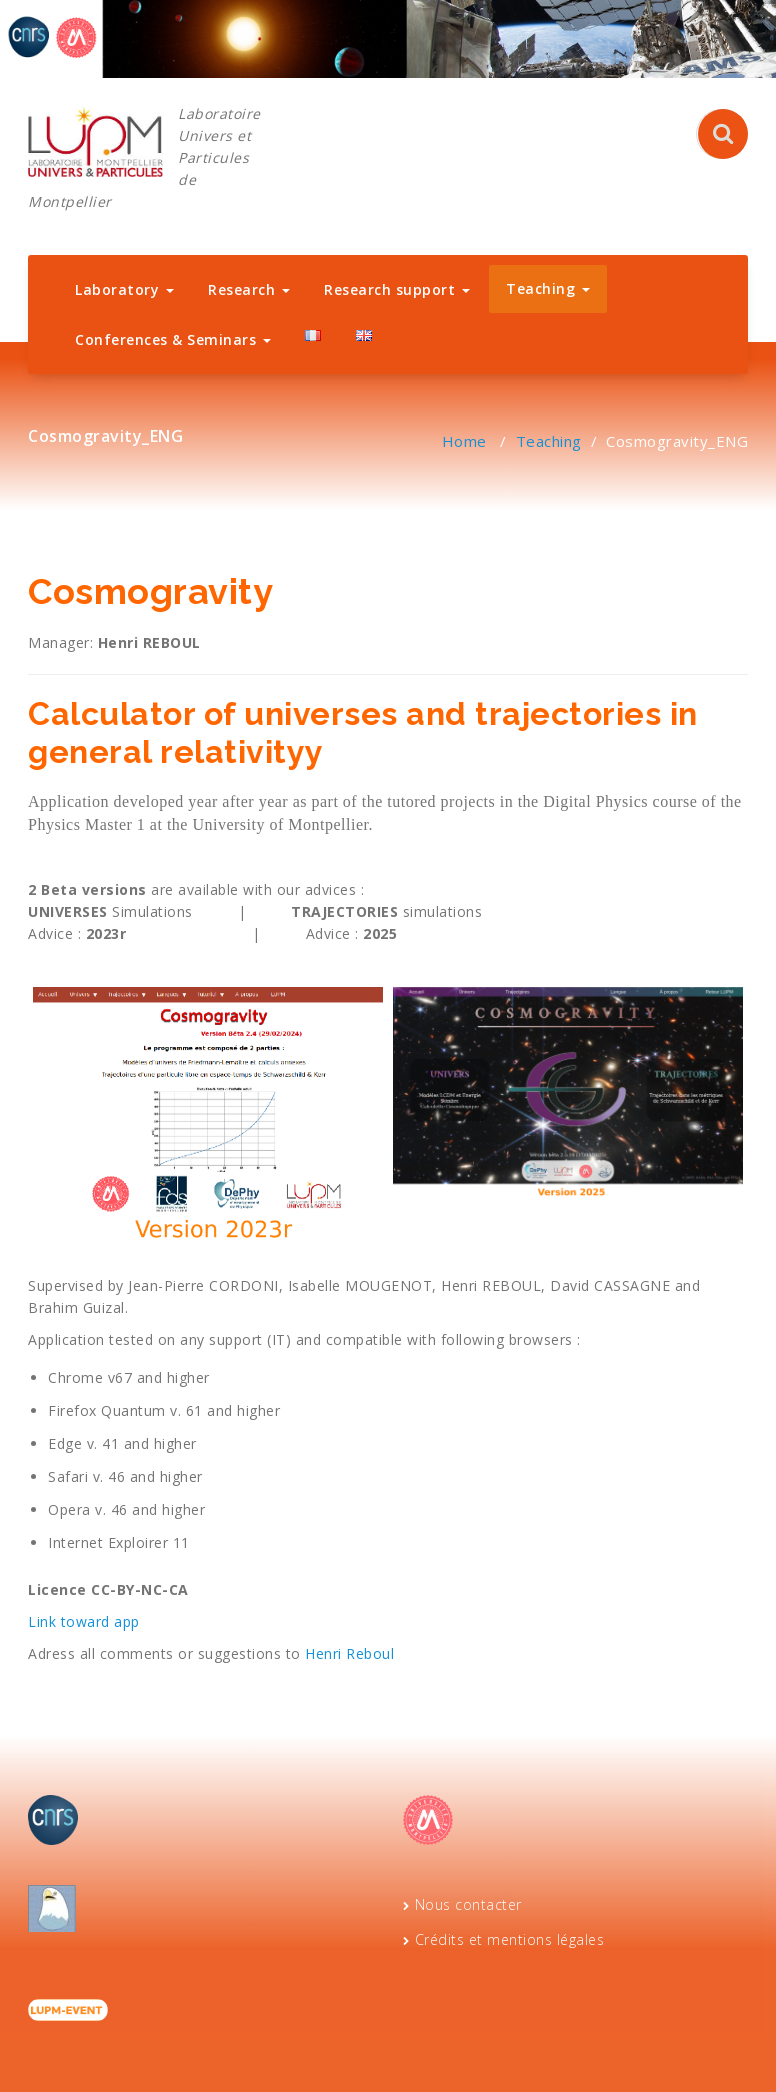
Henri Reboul (349, 1653)
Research (249, 289)
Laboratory (124, 289)
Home (464, 441)
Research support (397, 289)
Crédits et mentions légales (510, 1939)
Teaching (548, 288)
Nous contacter (468, 1904)
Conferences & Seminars (173, 339)
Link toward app (84, 1621)
